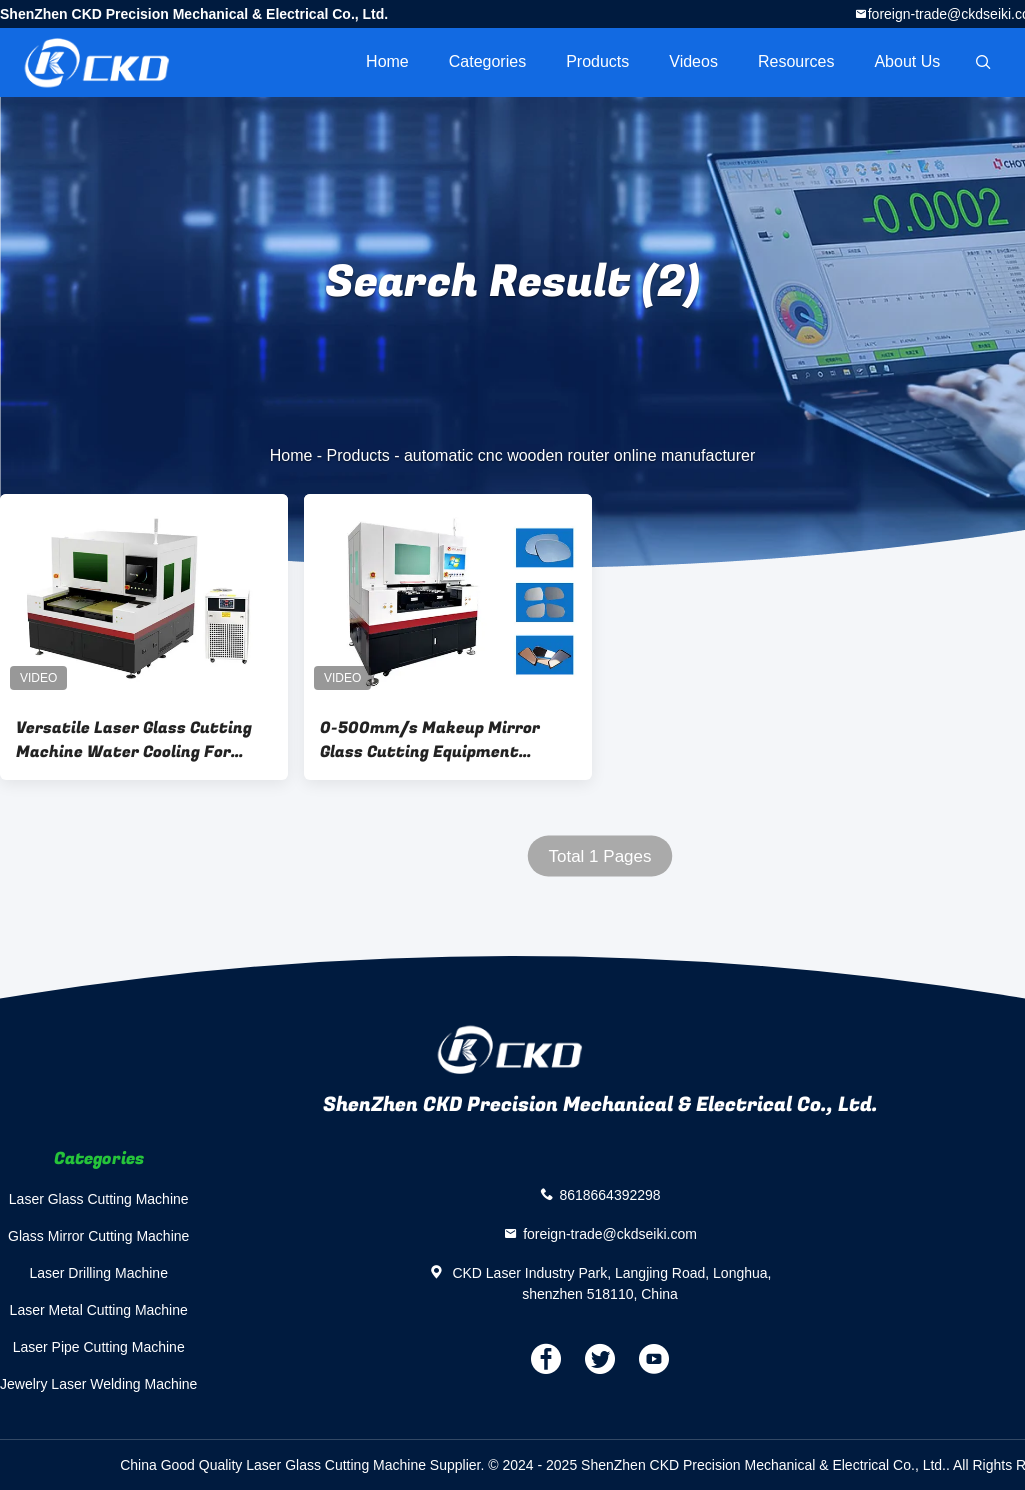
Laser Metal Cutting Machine (99, 1310)
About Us (907, 61)
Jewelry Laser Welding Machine (98, 1384)
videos (693, 61)
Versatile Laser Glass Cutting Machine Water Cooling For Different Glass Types (134, 740)
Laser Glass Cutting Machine (99, 1199)
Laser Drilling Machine (98, 1273)
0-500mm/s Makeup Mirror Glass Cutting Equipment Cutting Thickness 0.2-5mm (432, 740)
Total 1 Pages (599, 856)
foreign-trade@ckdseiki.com (610, 1233)
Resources (796, 61)
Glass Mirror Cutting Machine (98, 1236)
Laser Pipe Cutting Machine (99, 1347)
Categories (487, 61)
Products (597, 61)
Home (387, 61)
